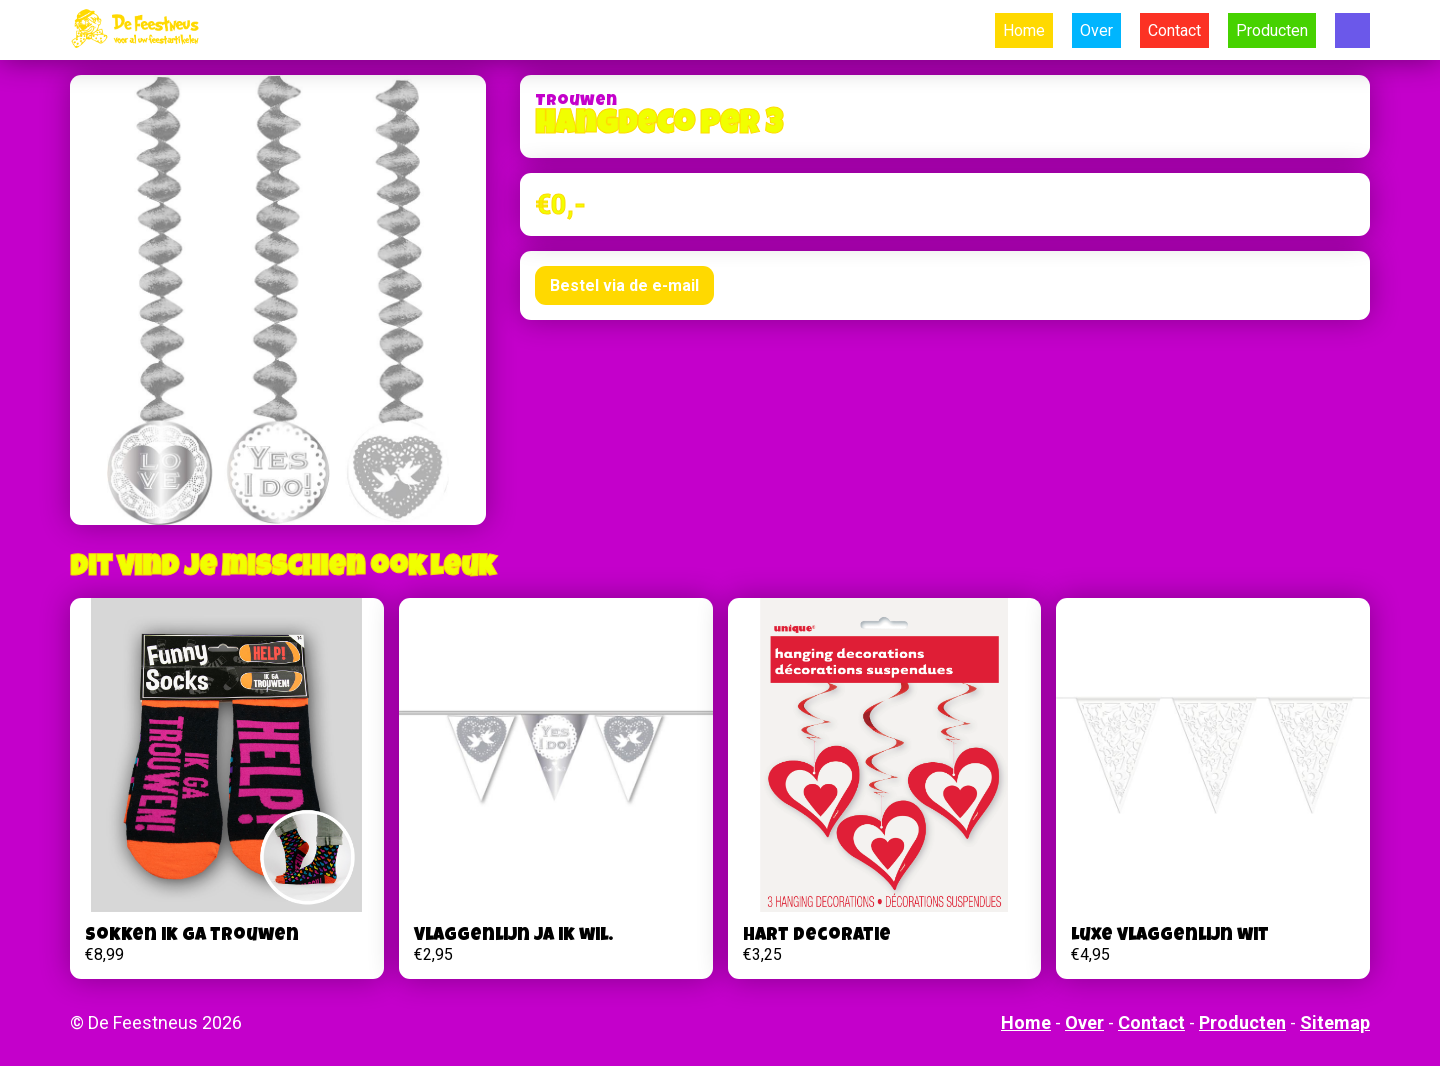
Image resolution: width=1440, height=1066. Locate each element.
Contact (1174, 30)
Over (1096, 30)
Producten (1272, 30)
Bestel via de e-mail (624, 285)
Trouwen (576, 102)
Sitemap (1335, 1022)
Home (1024, 30)
